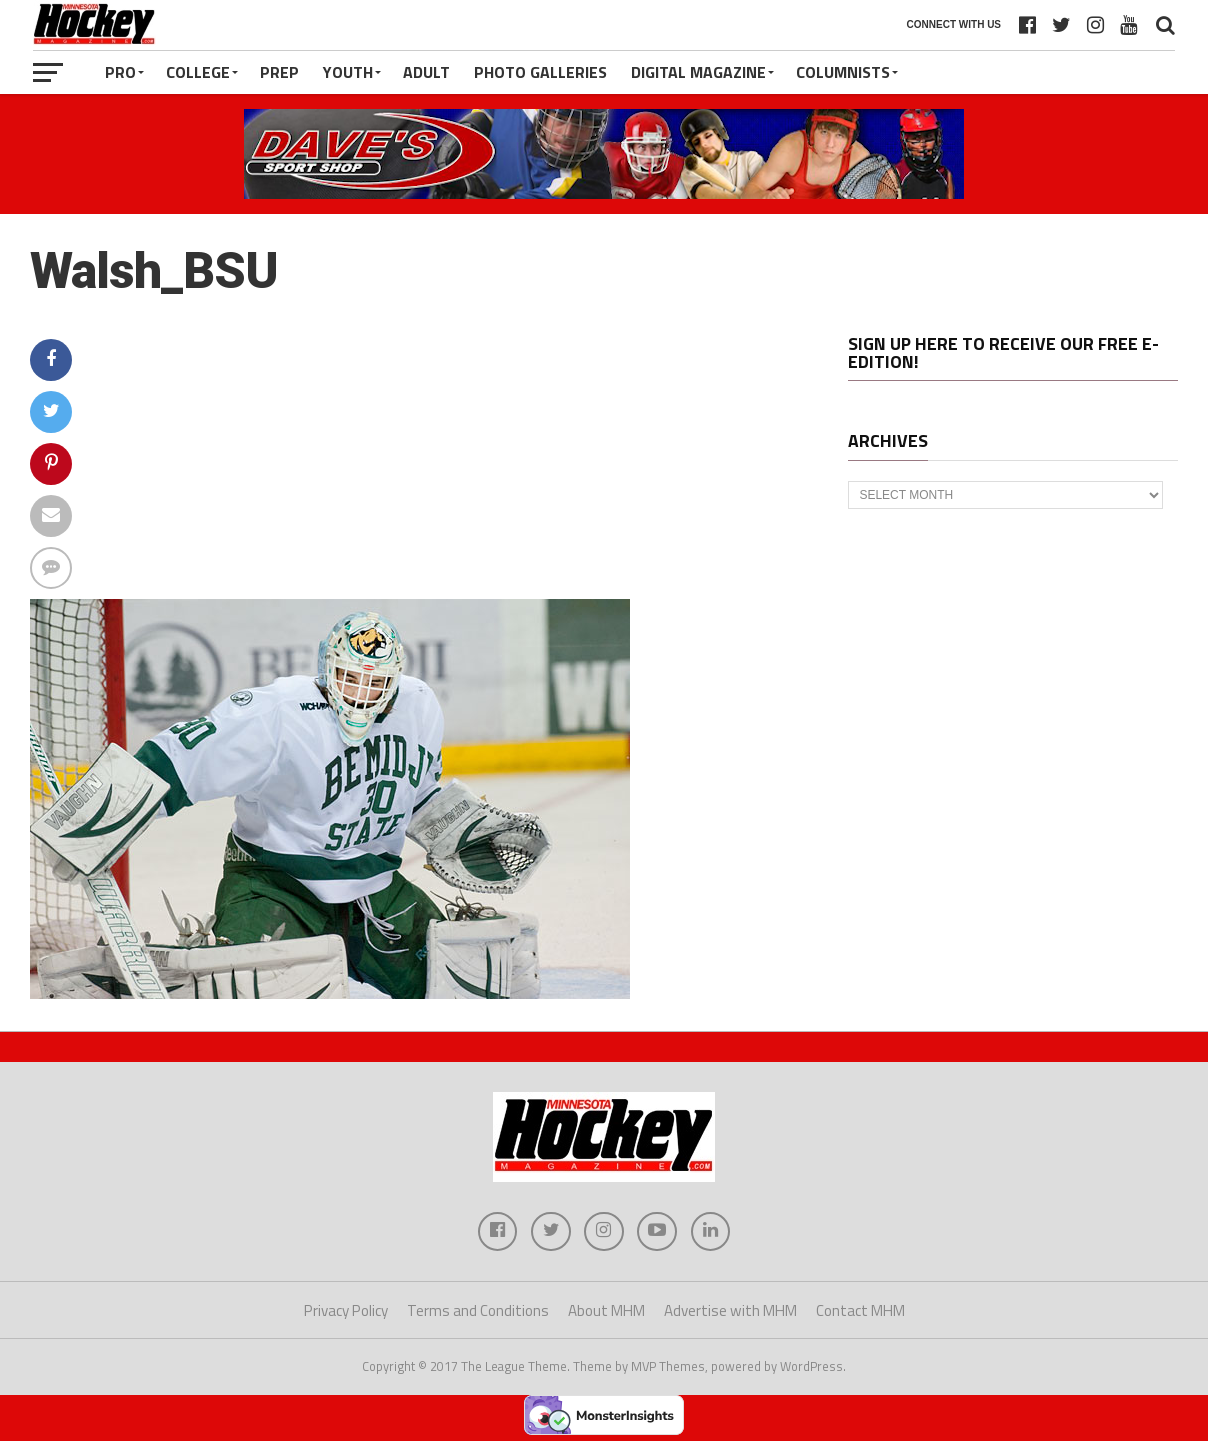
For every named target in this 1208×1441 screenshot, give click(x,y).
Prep (279, 72)
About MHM (606, 1311)
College (198, 72)
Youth (348, 72)
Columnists (843, 72)
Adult (426, 72)
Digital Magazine (698, 72)
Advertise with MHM (730, 1311)
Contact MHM (860, 1311)
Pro (120, 72)
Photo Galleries (540, 72)
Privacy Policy (346, 1311)
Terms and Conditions (478, 1311)
